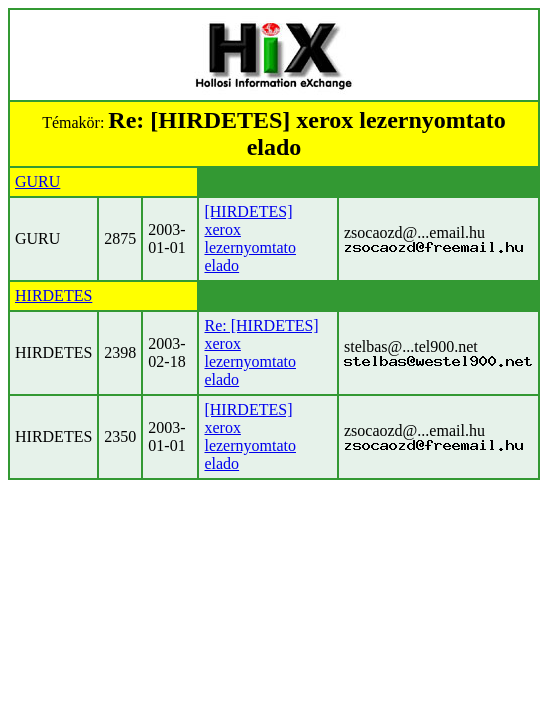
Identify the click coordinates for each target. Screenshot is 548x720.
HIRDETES (53, 295)
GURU (37, 181)
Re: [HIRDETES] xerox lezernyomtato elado (261, 352)
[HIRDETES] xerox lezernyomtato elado (250, 238)
